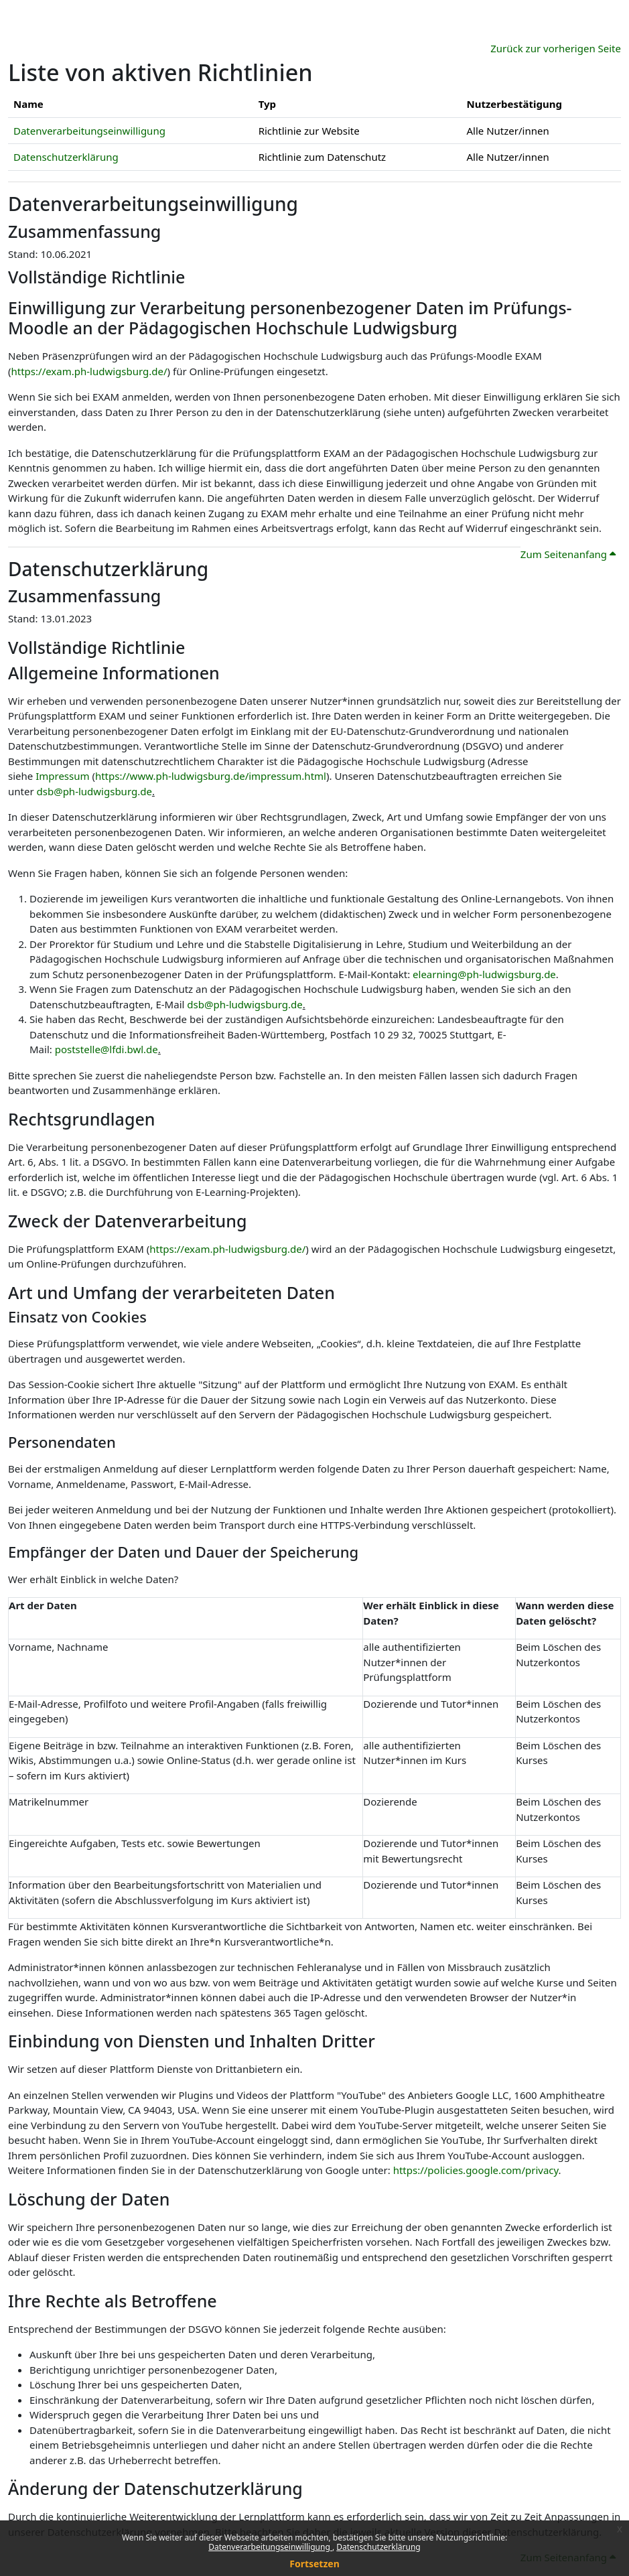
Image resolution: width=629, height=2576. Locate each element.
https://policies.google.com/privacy (476, 2170)
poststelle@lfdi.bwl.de (106, 1049)
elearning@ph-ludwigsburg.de (484, 974)
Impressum (62, 776)
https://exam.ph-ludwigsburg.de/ (89, 371)
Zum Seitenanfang (568, 554)
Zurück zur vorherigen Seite (555, 48)
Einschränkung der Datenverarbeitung (119, 2399)
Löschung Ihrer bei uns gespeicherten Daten (134, 2384)
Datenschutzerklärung (378, 2547)
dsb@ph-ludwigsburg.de (94, 791)
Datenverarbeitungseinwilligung (270, 2547)
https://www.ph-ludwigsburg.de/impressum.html (210, 776)
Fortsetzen (314, 2563)
